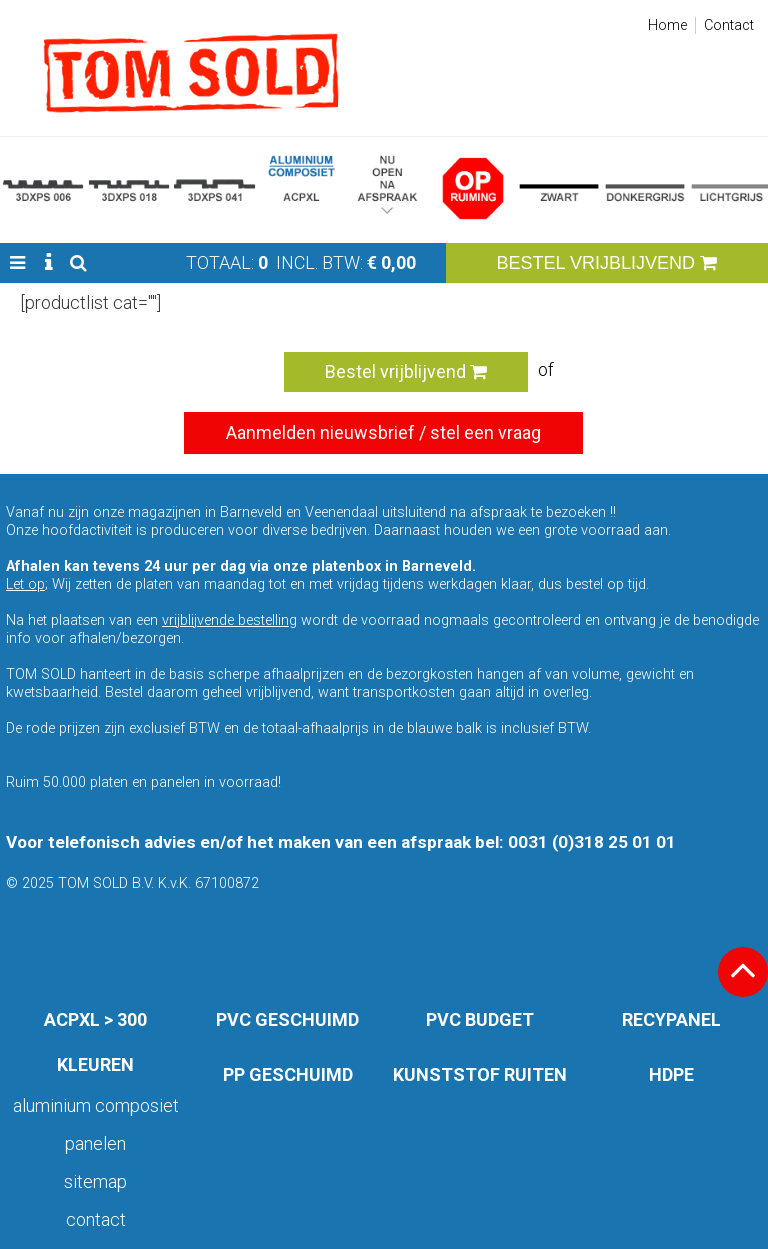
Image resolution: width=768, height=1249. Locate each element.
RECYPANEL (671, 1019)
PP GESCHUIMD (288, 1074)
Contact (729, 25)
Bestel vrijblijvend (406, 371)
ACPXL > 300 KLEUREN (95, 1042)
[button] (17, 263)
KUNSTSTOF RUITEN (480, 1074)
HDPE (671, 1074)
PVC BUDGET (480, 1019)
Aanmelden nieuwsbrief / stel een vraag (383, 432)
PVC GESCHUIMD (287, 1019)
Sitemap (95, 1181)
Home (667, 25)
